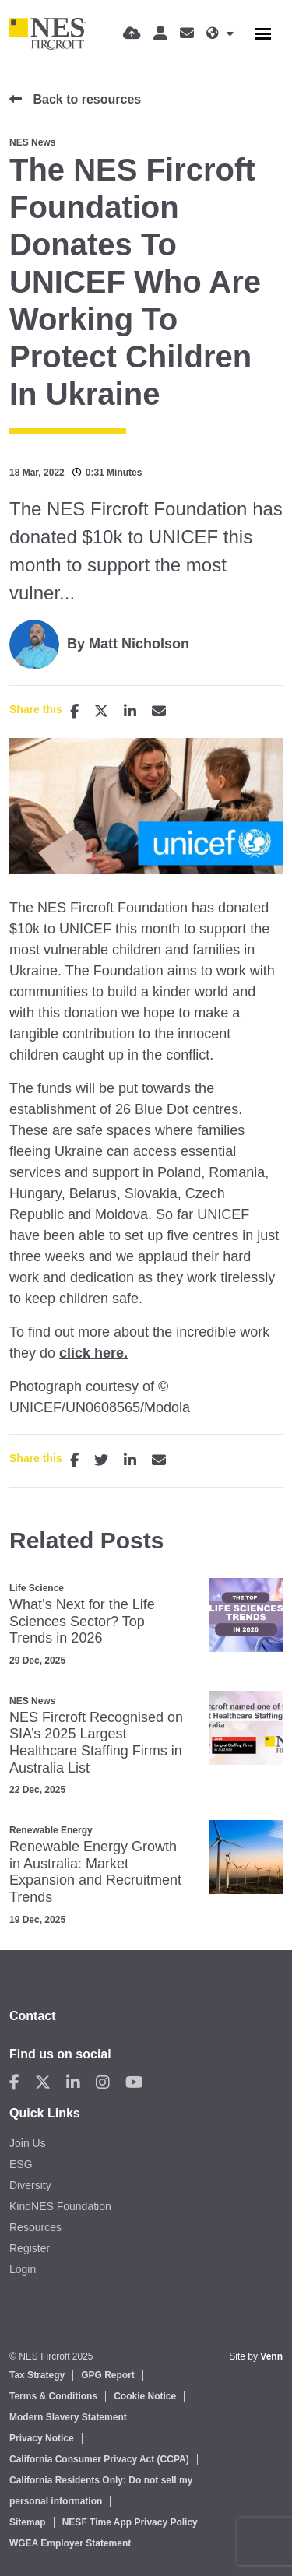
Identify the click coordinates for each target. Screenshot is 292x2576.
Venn (271, 2356)
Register (29, 2248)
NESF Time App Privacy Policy (130, 2522)
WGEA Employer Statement (70, 2543)
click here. (93, 1353)
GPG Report (108, 2375)
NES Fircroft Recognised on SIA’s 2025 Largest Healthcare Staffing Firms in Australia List (96, 1743)
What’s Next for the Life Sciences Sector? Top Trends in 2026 (82, 1621)
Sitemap (27, 2522)
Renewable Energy (51, 1830)
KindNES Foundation (60, 2206)
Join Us (27, 2143)
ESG (21, 2164)
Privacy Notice (41, 2438)
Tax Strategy (37, 2375)
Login (22, 2269)
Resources (35, 2227)
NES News (32, 142)
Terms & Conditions (53, 2396)
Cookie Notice (145, 2396)
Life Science (36, 1588)
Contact (32, 2015)
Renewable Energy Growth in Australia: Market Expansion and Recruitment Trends (95, 1872)
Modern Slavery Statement (68, 2417)
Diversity (30, 2185)
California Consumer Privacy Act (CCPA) (99, 2459)
